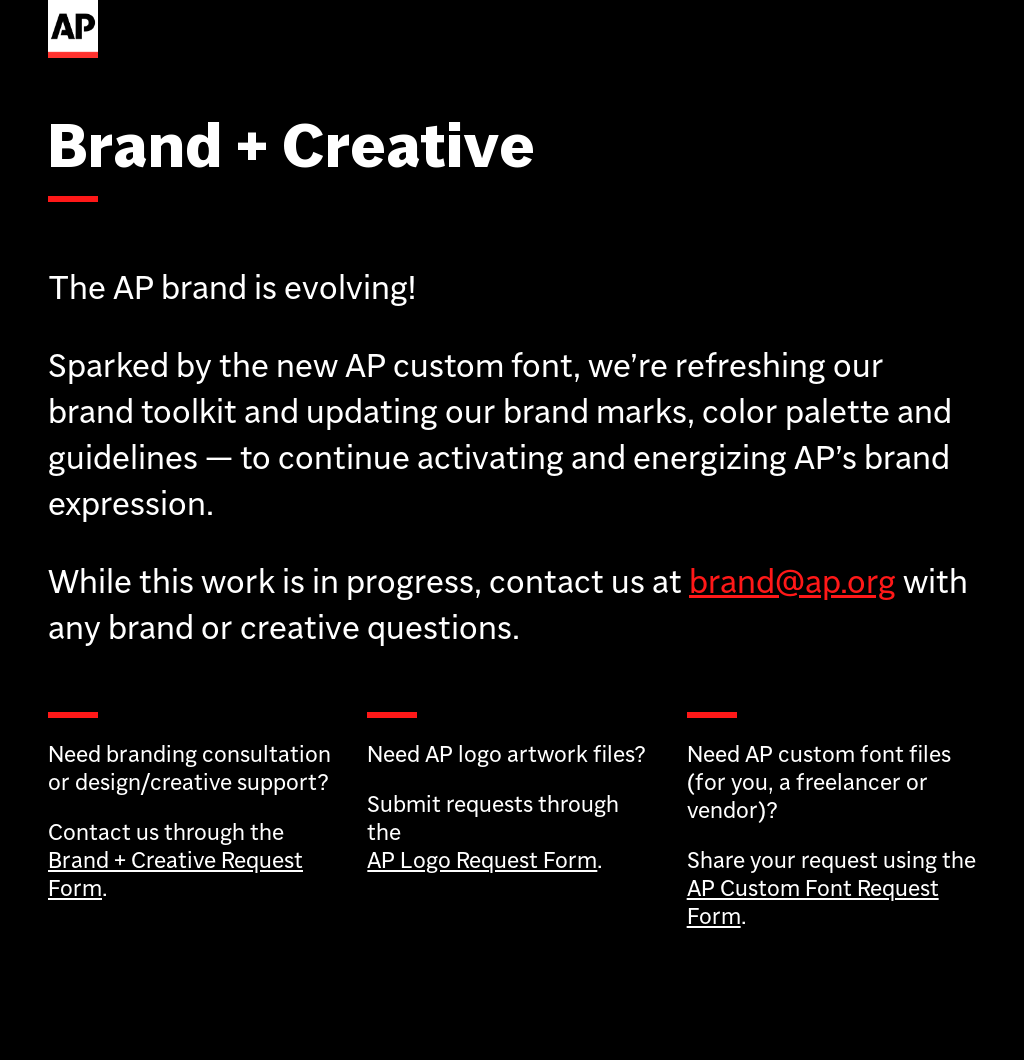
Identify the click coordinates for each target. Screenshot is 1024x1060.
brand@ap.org (792, 581)
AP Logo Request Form (482, 859)
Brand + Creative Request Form (175, 873)
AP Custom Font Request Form (813, 901)
